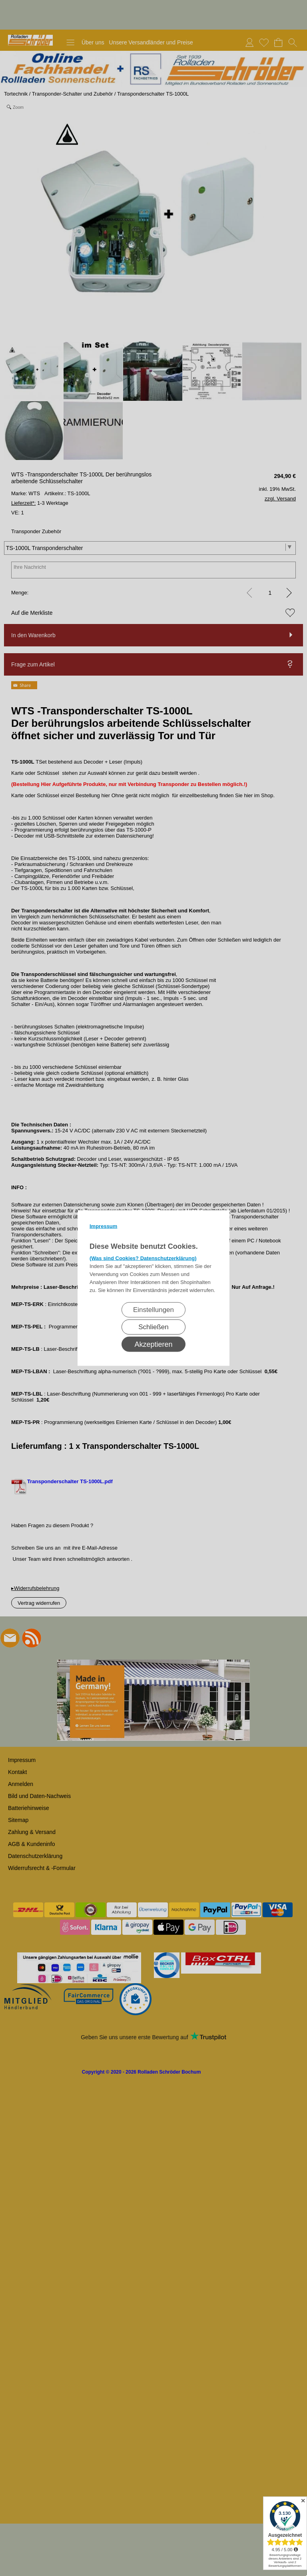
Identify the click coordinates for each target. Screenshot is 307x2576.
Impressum (103, 1226)
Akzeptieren (153, 1344)
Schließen (153, 1327)
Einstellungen (153, 1310)
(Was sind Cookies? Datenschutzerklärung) (143, 1258)
